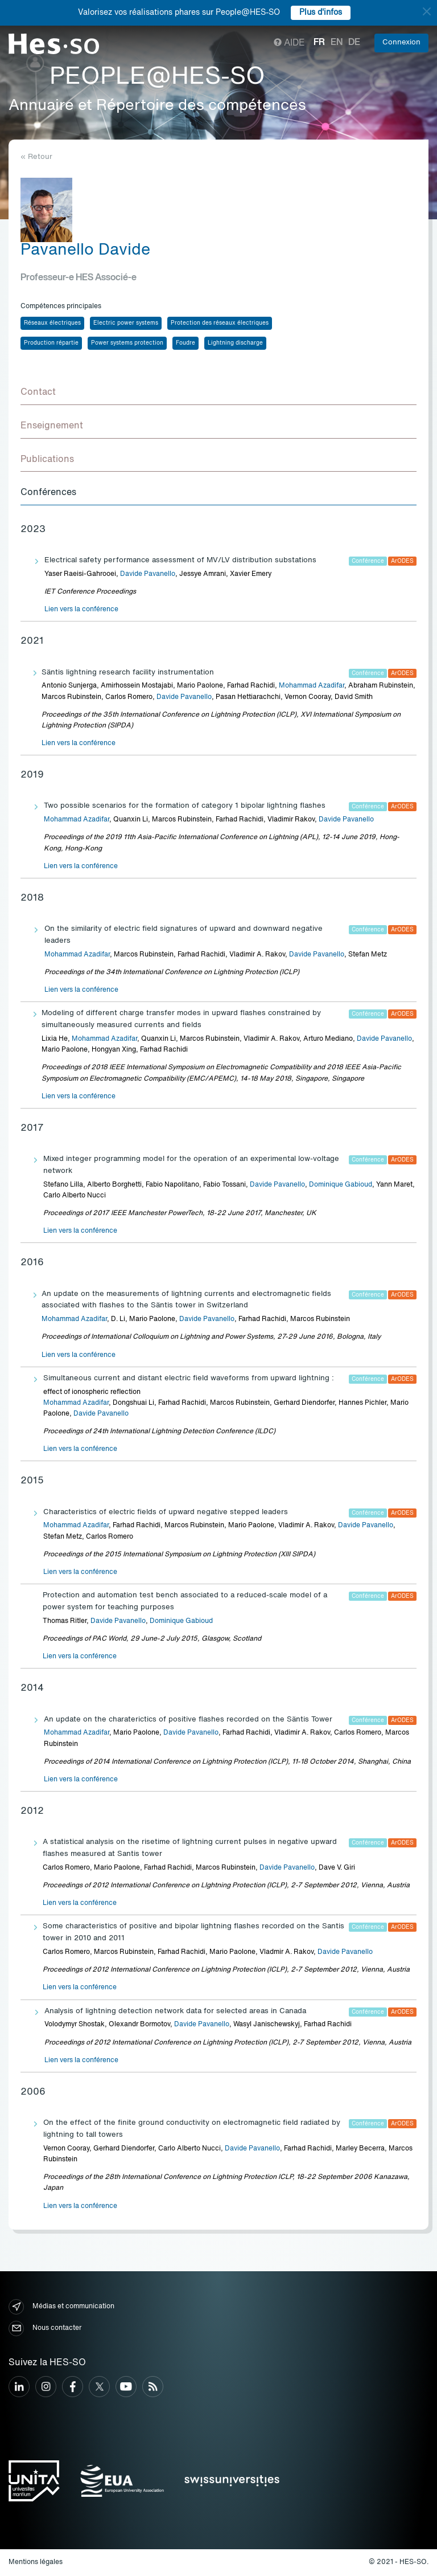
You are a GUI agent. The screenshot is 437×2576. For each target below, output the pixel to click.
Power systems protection (127, 343)
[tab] (218, 393)
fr (319, 42)
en (337, 42)
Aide (289, 43)
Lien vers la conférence (81, 609)
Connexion (401, 42)
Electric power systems (125, 323)
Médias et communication (61, 2307)
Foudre (185, 343)
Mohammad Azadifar (311, 685)
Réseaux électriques (52, 323)
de (354, 42)
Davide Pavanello (147, 574)
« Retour (36, 157)
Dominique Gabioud (340, 1184)
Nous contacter (45, 2328)
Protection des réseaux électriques (220, 323)
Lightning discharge (235, 343)
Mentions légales (36, 2562)
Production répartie (51, 343)
